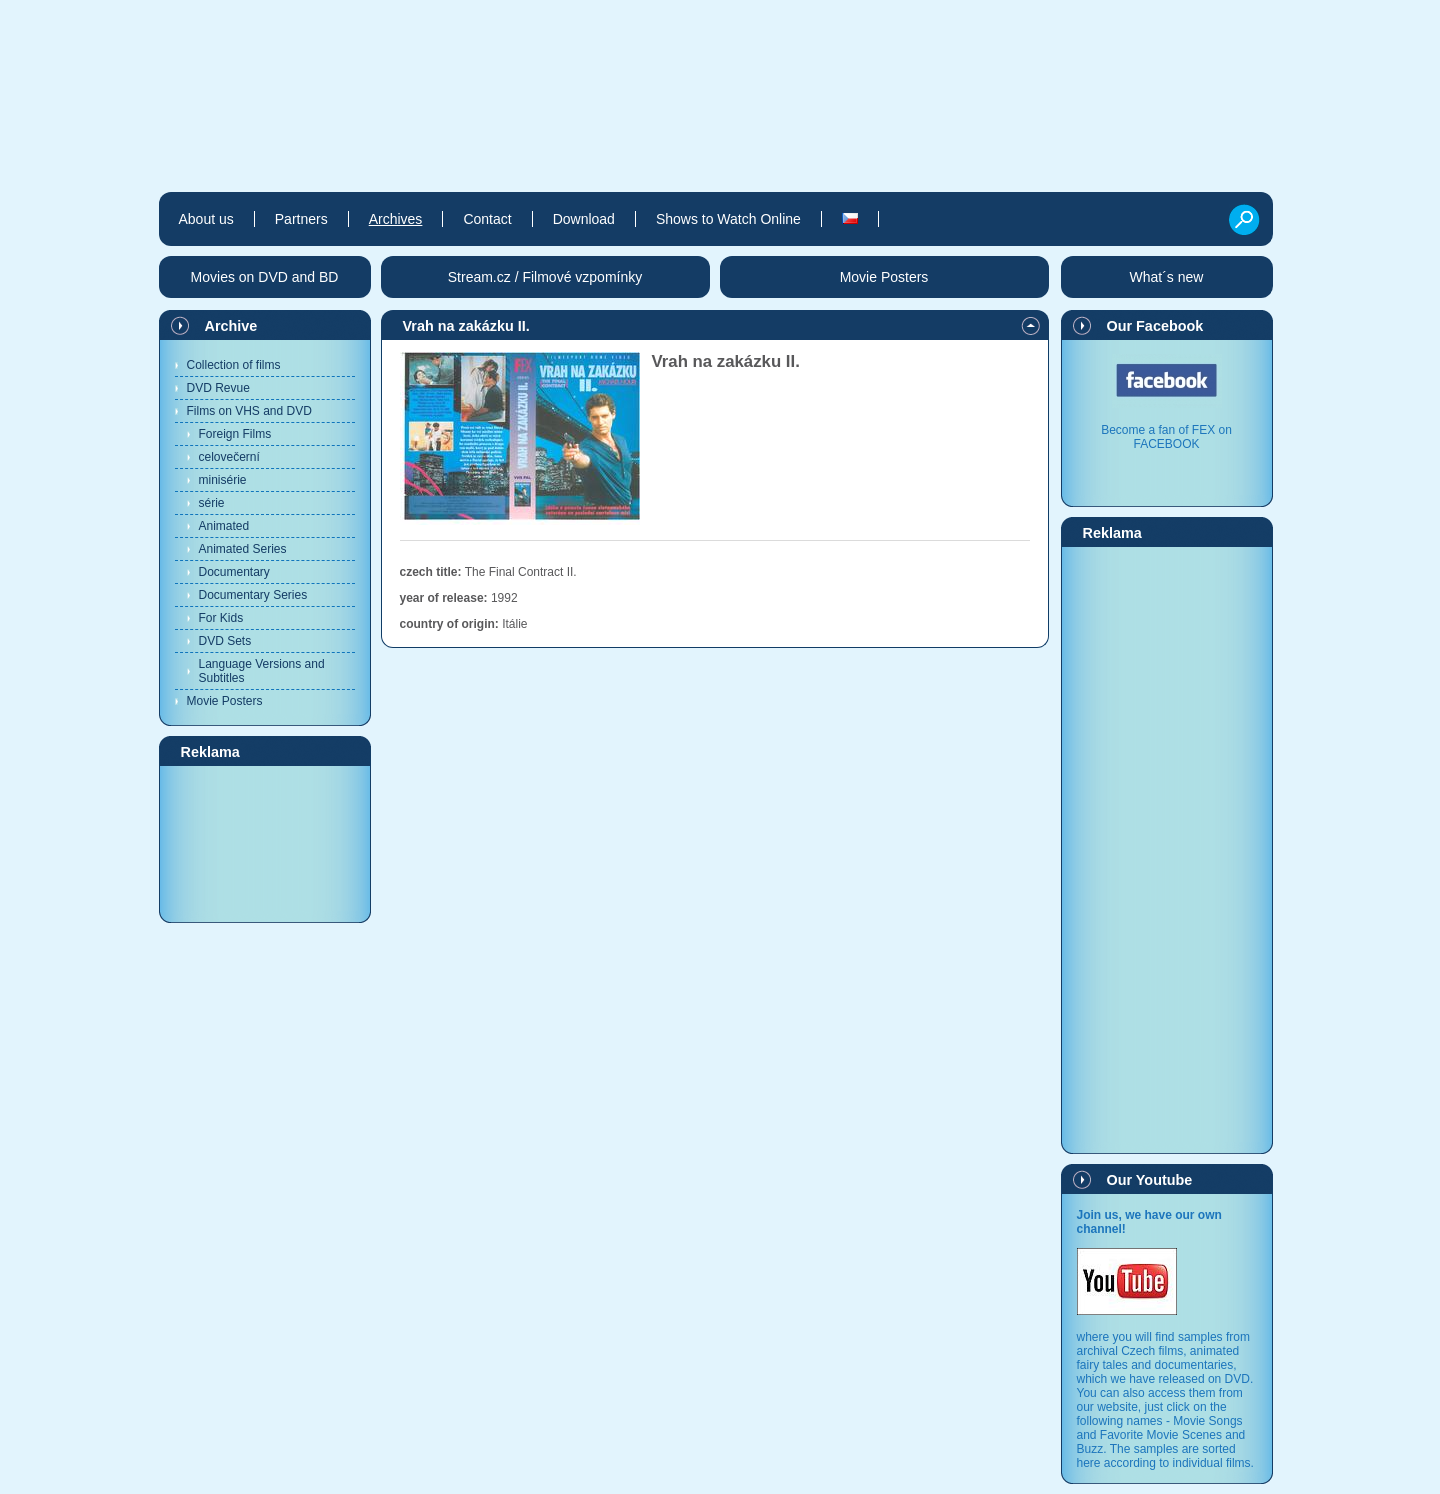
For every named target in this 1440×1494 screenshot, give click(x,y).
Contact (487, 219)
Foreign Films (235, 434)
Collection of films (234, 365)
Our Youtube (1150, 1180)
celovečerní (229, 457)
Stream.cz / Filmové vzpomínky (545, 277)
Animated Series (243, 549)
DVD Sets (225, 641)
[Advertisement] (265, 843)
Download (584, 219)
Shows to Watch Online (728, 219)
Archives (396, 219)
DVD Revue (218, 388)
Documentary (234, 572)
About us (206, 219)
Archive (231, 326)
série (212, 503)
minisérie (223, 480)
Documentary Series (253, 595)
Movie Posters (225, 701)
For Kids (221, 618)
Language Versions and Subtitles (262, 671)
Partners (301, 219)
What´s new (1167, 277)
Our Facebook (1155, 326)
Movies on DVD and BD (265, 277)
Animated (224, 526)
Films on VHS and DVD (249, 411)
